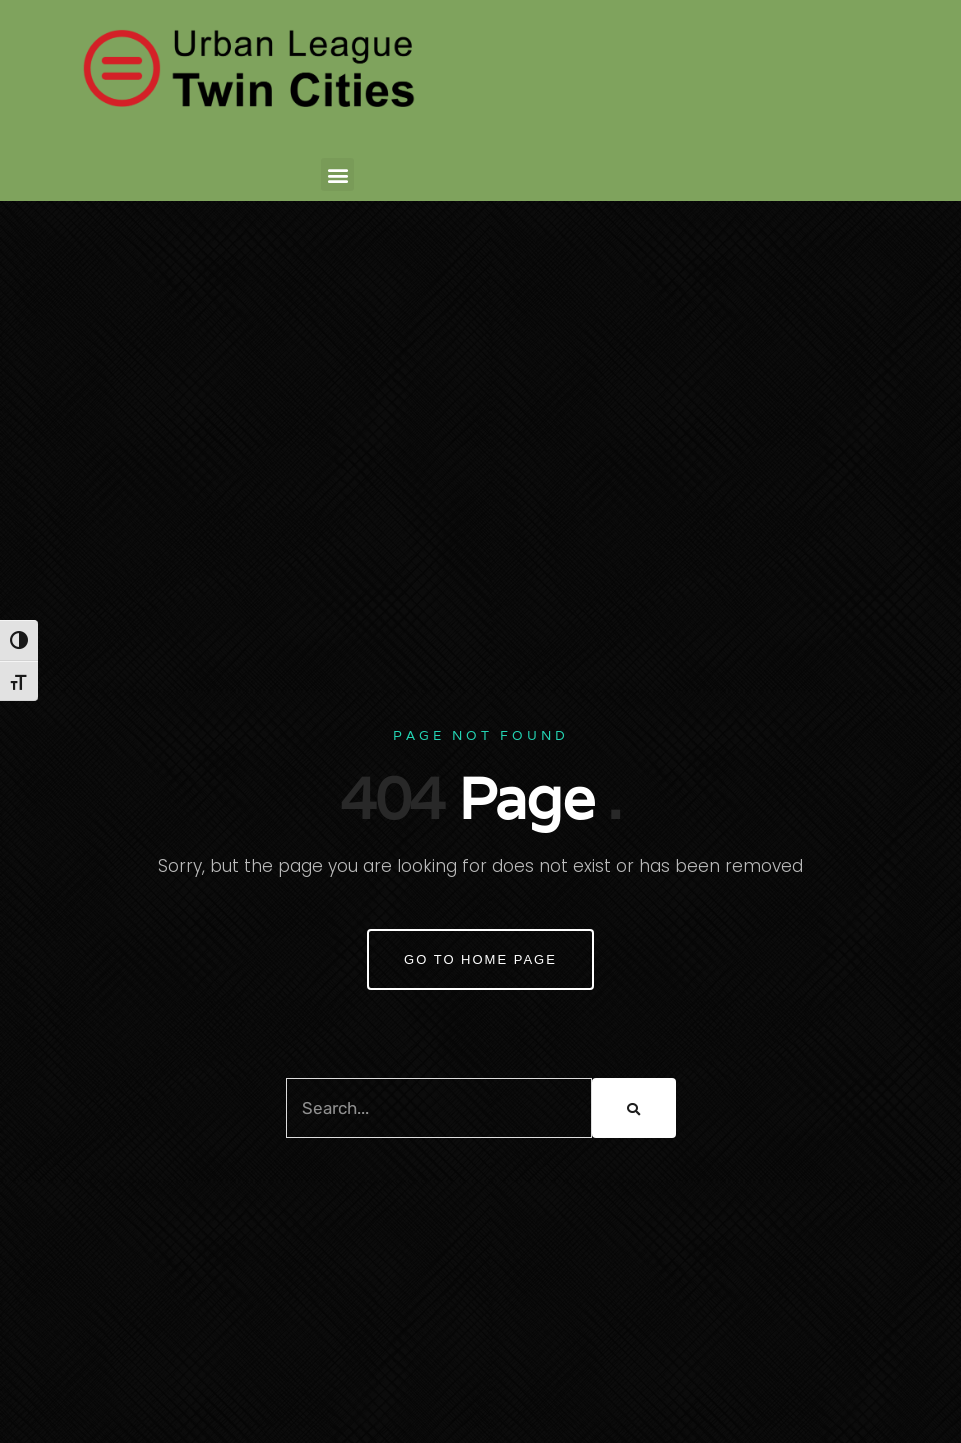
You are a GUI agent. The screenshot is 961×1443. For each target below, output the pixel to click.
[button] (337, 174)
